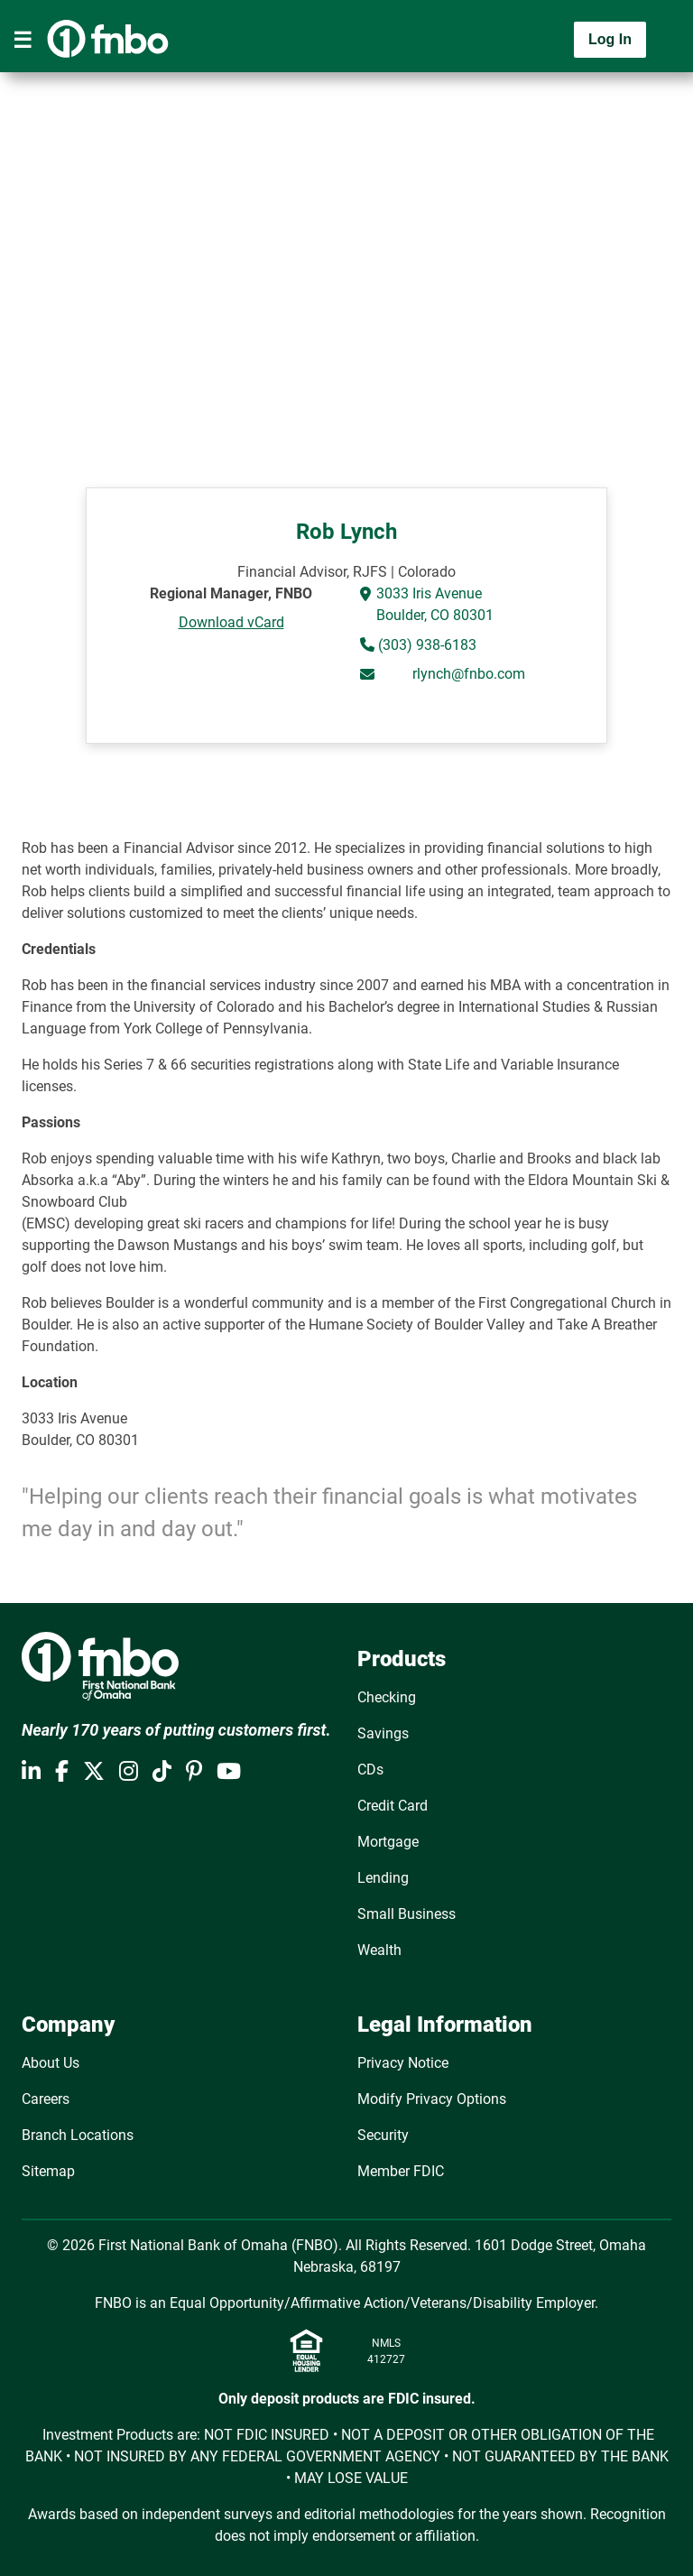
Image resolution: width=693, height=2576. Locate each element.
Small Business (406, 1914)
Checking (386, 1697)
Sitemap (48, 2171)
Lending (383, 1877)
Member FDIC (400, 2171)
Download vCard (231, 622)
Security (383, 2135)
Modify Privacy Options (431, 2099)
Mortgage (388, 1841)
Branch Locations (78, 2135)
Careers (45, 2099)
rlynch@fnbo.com (468, 673)
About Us (50, 2062)
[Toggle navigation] (22, 39)
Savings (383, 1733)
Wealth (379, 1950)
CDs (370, 1769)
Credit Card (392, 1805)
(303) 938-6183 (425, 644)
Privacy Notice (402, 2062)
